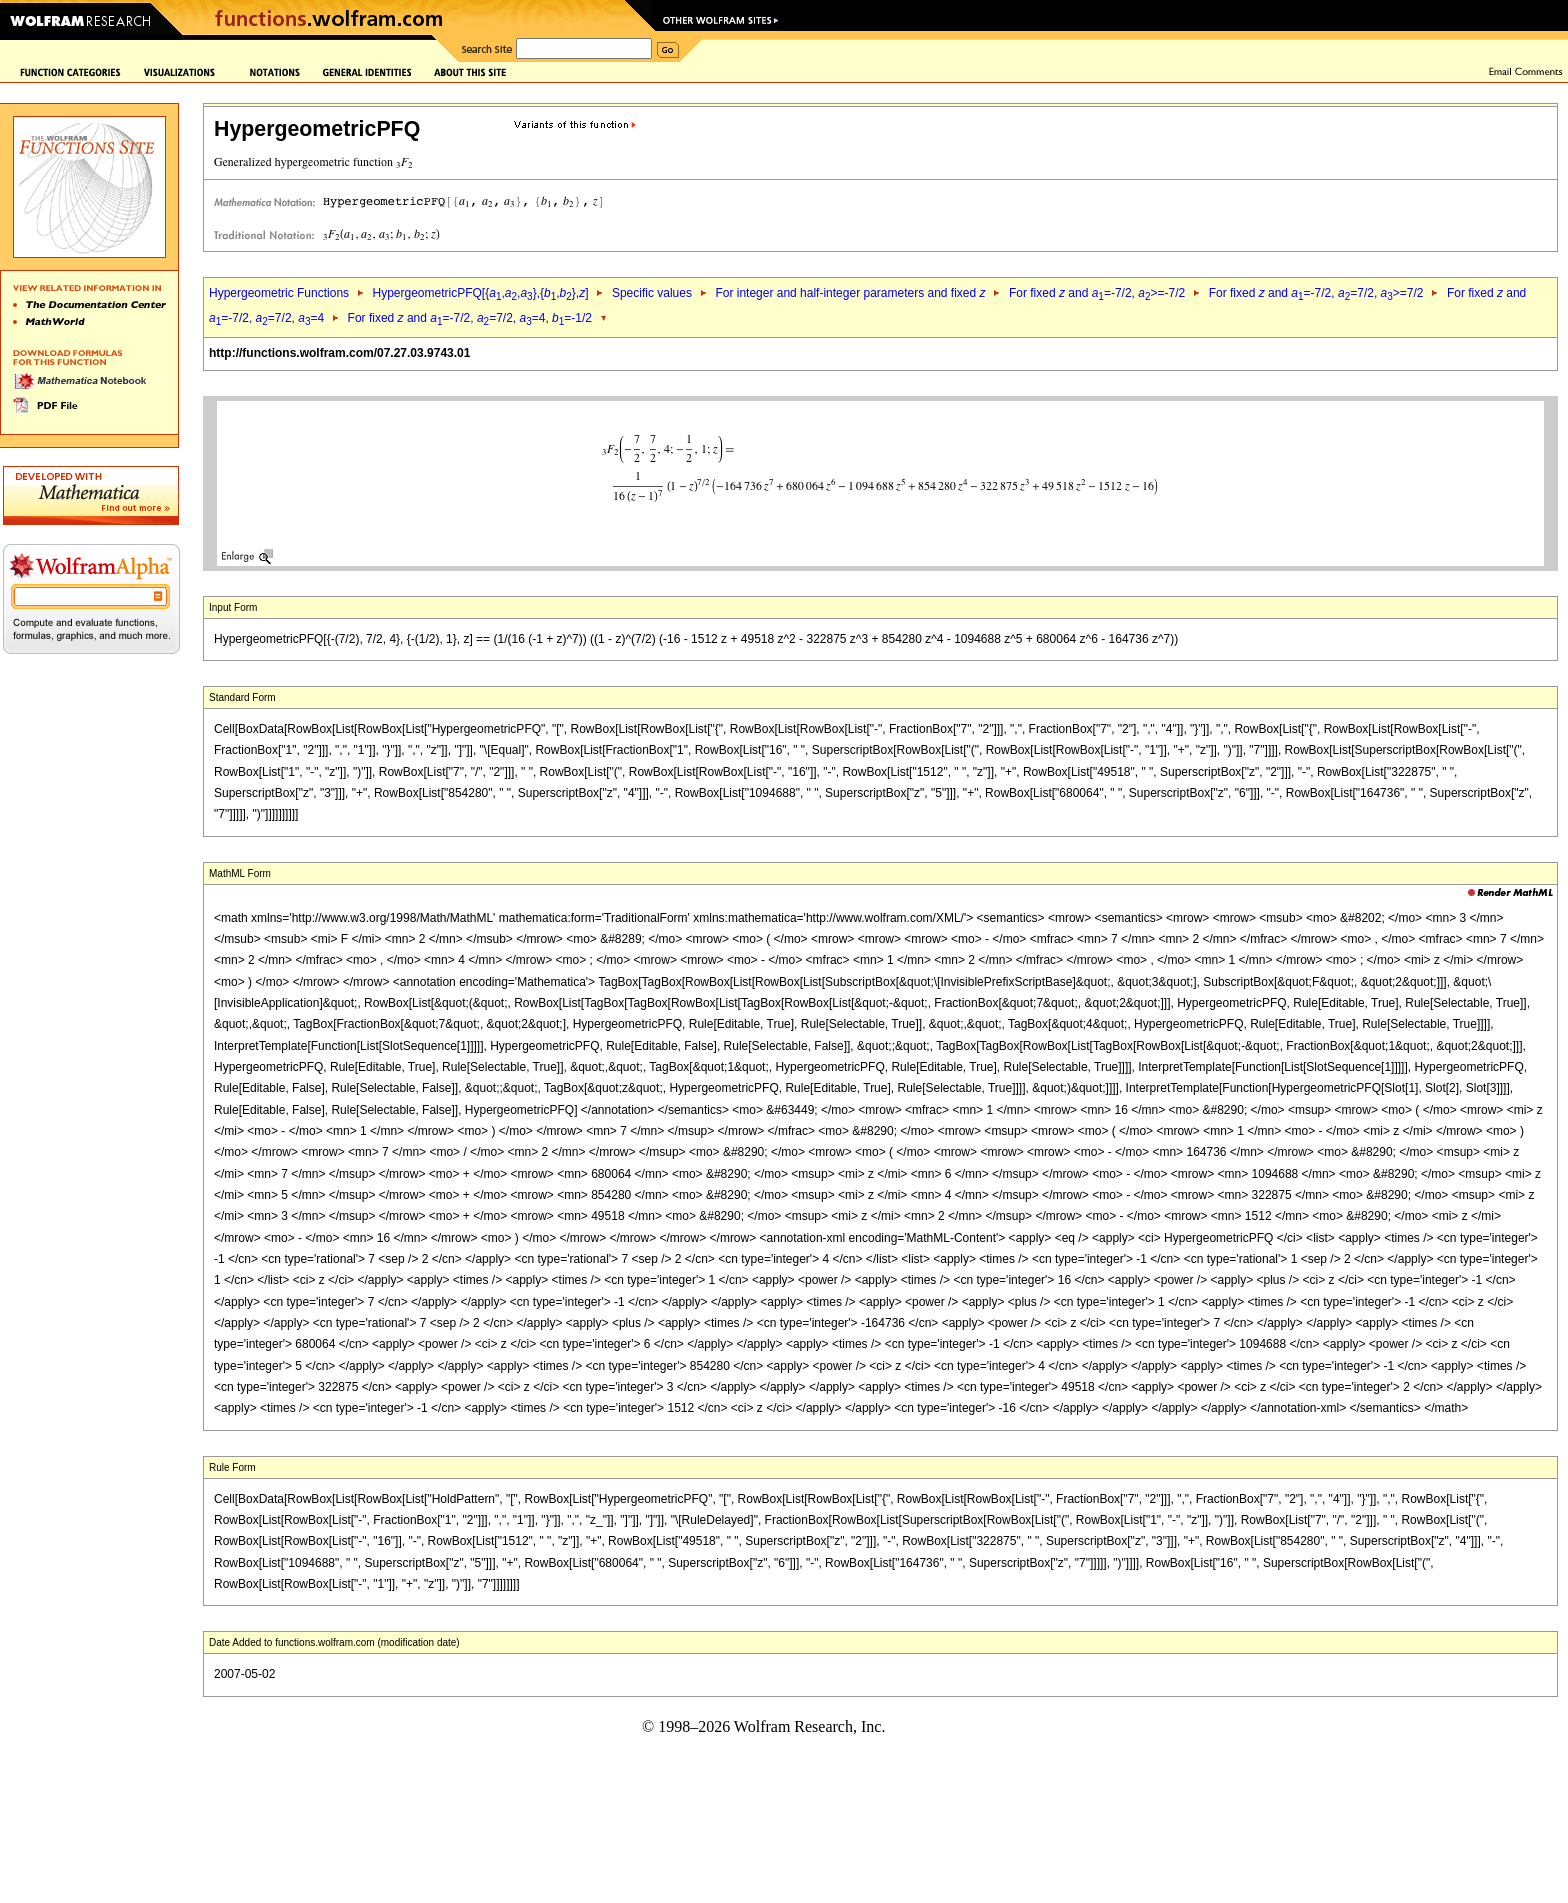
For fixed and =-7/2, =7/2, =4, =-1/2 (470, 318)
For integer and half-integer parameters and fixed (850, 293)
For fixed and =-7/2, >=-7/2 (1097, 293)
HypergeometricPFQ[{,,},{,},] (480, 293)
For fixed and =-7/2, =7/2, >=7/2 (1316, 293)
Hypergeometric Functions (279, 293)
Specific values (652, 293)
